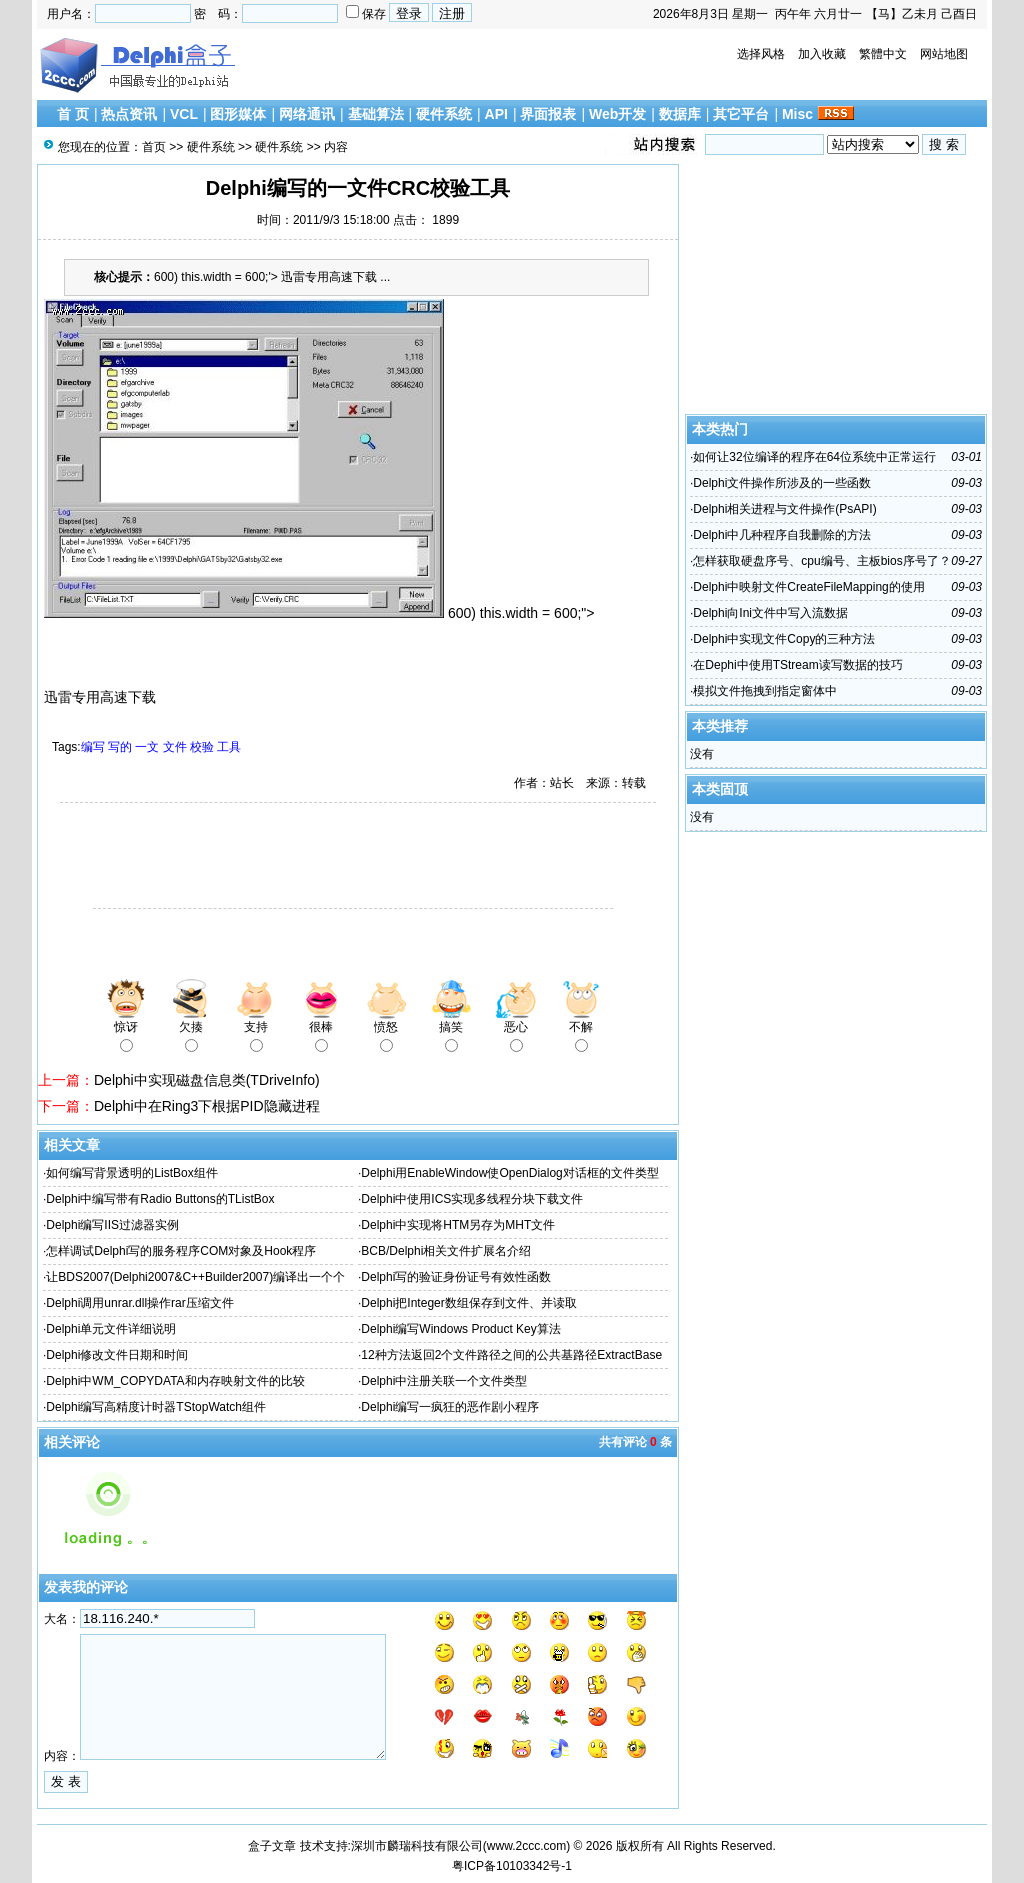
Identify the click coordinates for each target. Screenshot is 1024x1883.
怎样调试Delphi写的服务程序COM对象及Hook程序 (181, 1251)
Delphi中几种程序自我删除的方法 (782, 535)
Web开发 (617, 114)
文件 (175, 747)
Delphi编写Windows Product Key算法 (460, 1329)
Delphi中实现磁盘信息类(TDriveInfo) (207, 1080)
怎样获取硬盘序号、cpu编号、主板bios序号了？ (821, 561)
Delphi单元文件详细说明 (111, 1329)
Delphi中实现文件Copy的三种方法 (784, 639)
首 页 (73, 114)
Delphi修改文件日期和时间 (117, 1355)
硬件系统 (444, 114)
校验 (202, 747)
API (496, 114)
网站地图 (944, 54)
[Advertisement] (272, 858)
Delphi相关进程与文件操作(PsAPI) (784, 509)
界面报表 (548, 114)
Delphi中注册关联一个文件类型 (444, 1381)
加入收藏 (822, 54)
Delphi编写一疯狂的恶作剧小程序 (450, 1407)
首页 (154, 147)
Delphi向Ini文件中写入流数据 (770, 613)
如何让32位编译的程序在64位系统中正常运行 (814, 457)
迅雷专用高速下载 (100, 697)
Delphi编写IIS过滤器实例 (112, 1225)
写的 (120, 747)
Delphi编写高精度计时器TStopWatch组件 (156, 1407)
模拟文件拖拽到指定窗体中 (765, 691)
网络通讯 (307, 114)
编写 (93, 747)
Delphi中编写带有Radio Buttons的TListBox (160, 1199)
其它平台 (741, 114)
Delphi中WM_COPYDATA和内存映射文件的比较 (175, 1381)
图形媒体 (238, 114)
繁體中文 (883, 54)
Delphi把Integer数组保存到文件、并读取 (468, 1303)
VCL (184, 114)
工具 (229, 747)
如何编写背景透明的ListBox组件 (131, 1173)
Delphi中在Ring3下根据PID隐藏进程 (207, 1106)
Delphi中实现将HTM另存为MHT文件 (458, 1225)
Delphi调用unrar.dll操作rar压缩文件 (139, 1303)
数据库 (680, 114)
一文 (147, 747)
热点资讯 (129, 114)
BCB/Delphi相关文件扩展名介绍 (446, 1251)
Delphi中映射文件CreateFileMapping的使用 (808, 587)
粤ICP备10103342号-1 (512, 1866)
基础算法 (376, 114)
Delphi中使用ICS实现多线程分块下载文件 (472, 1199)
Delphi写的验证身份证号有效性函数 (456, 1277)
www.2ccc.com (526, 1846)
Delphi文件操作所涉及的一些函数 (782, 483)
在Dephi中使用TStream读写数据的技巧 (797, 665)
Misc (797, 114)
